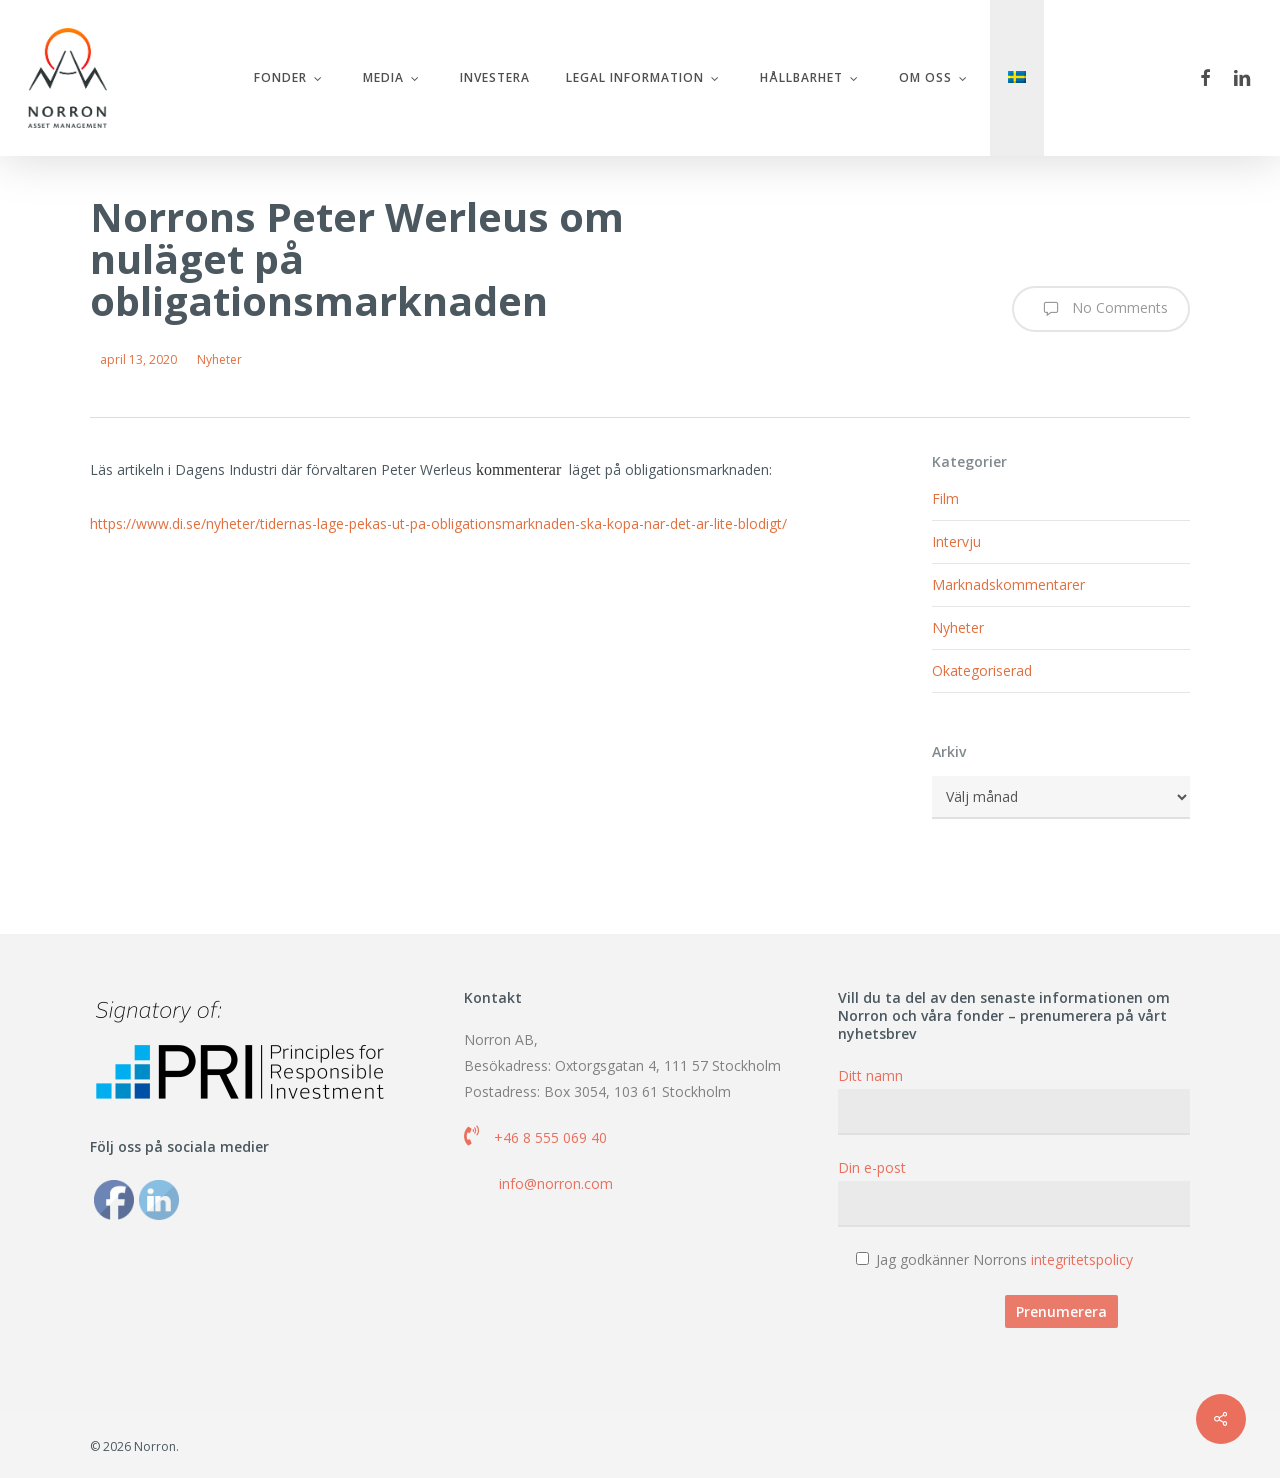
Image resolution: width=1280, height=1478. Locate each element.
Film (945, 498)
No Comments (1101, 309)
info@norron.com (556, 1183)
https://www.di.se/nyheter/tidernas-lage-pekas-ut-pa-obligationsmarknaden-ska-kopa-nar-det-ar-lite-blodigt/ (438, 523)
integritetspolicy (1082, 1259)
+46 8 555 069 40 (550, 1137)
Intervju (956, 541)
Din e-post (1014, 1192)
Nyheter (219, 359)
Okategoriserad (982, 670)
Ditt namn (1014, 1100)
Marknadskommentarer (1008, 584)
